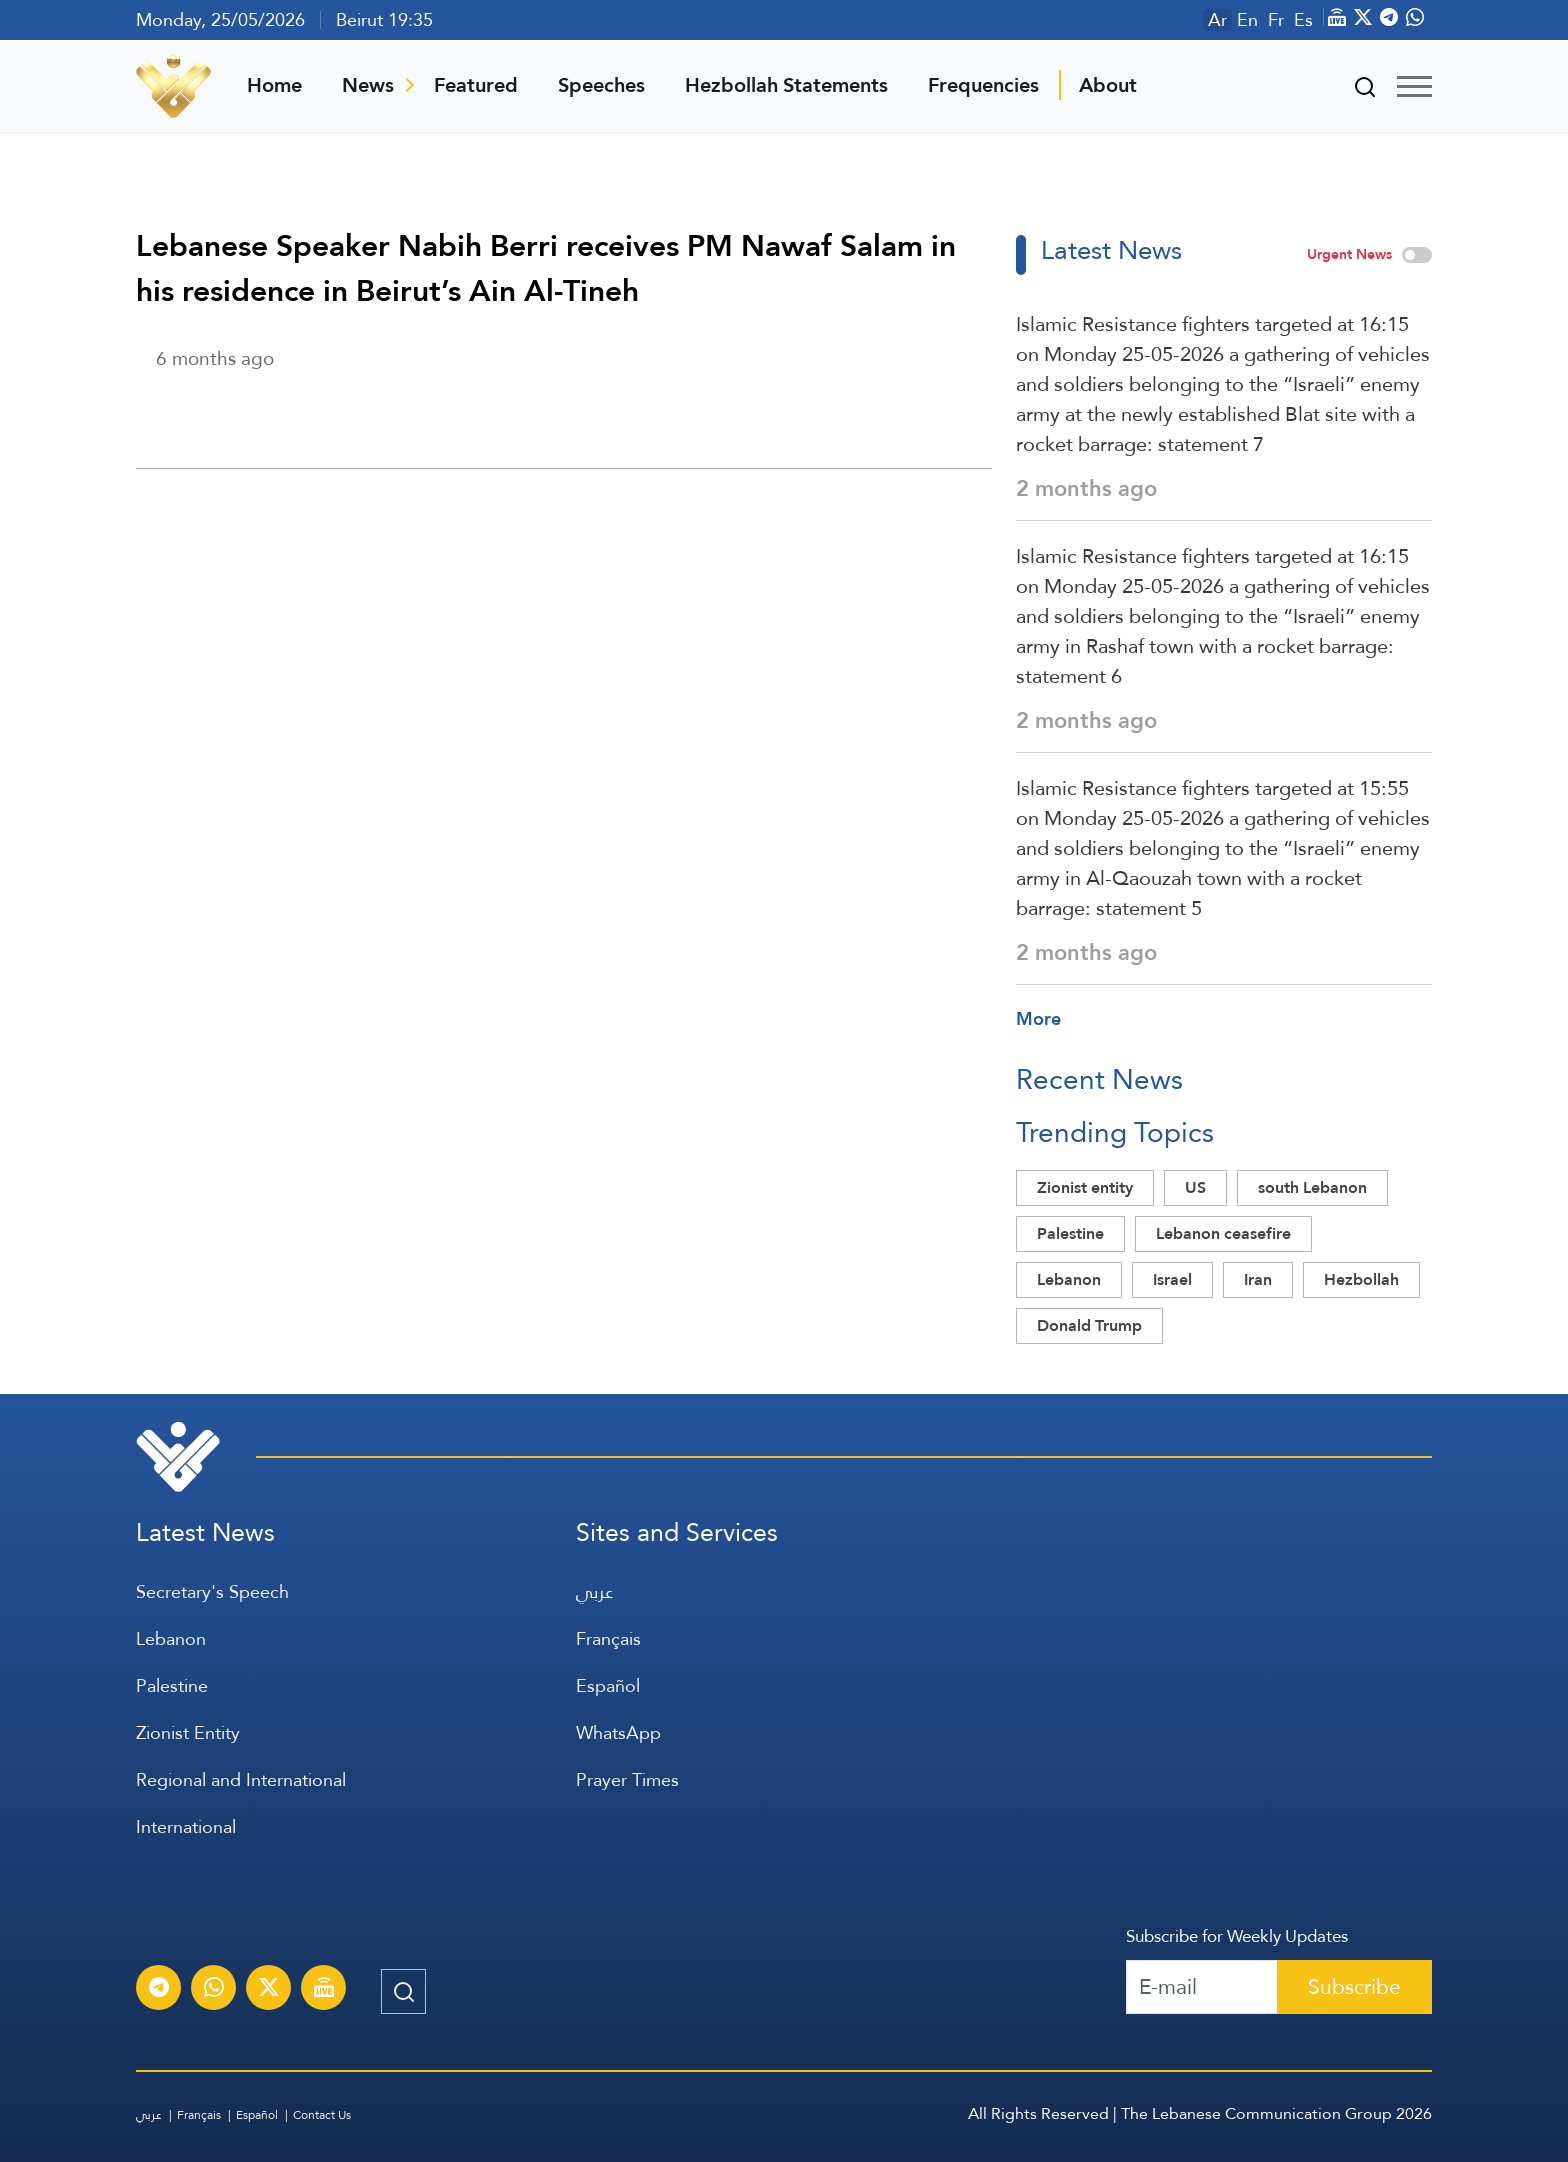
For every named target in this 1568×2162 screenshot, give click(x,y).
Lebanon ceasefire (1223, 1233)
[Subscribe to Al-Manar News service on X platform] (269, 1990)
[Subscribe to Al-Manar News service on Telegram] (159, 1990)
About (1108, 85)
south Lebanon (1312, 1187)
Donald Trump (1089, 1325)
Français (608, 1638)
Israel (1172, 1279)
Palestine (1070, 1233)
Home (274, 85)
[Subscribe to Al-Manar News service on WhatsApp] (214, 1990)
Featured (476, 85)
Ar (1217, 20)
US (1195, 1187)
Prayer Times (627, 1779)
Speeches (601, 85)
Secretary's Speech (212, 1591)
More (1038, 1018)
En (1247, 20)
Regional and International (241, 1779)
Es (1303, 20)
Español (608, 1685)
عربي (594, 1591)
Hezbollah (1361, 1279)
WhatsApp (618, 1732)
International (186, 1826)
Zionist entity (1085, 1187)
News (368, 85)
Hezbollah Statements (786, 85)
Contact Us (322, 2115)
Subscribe (1354, 1986)
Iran (1258, 1279)
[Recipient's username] (1202, 1987)
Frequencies (983, 85)
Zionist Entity (188, 1732)
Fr (1276, 20)
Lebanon (1069, 1279)
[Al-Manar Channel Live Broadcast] (324, 1990)
